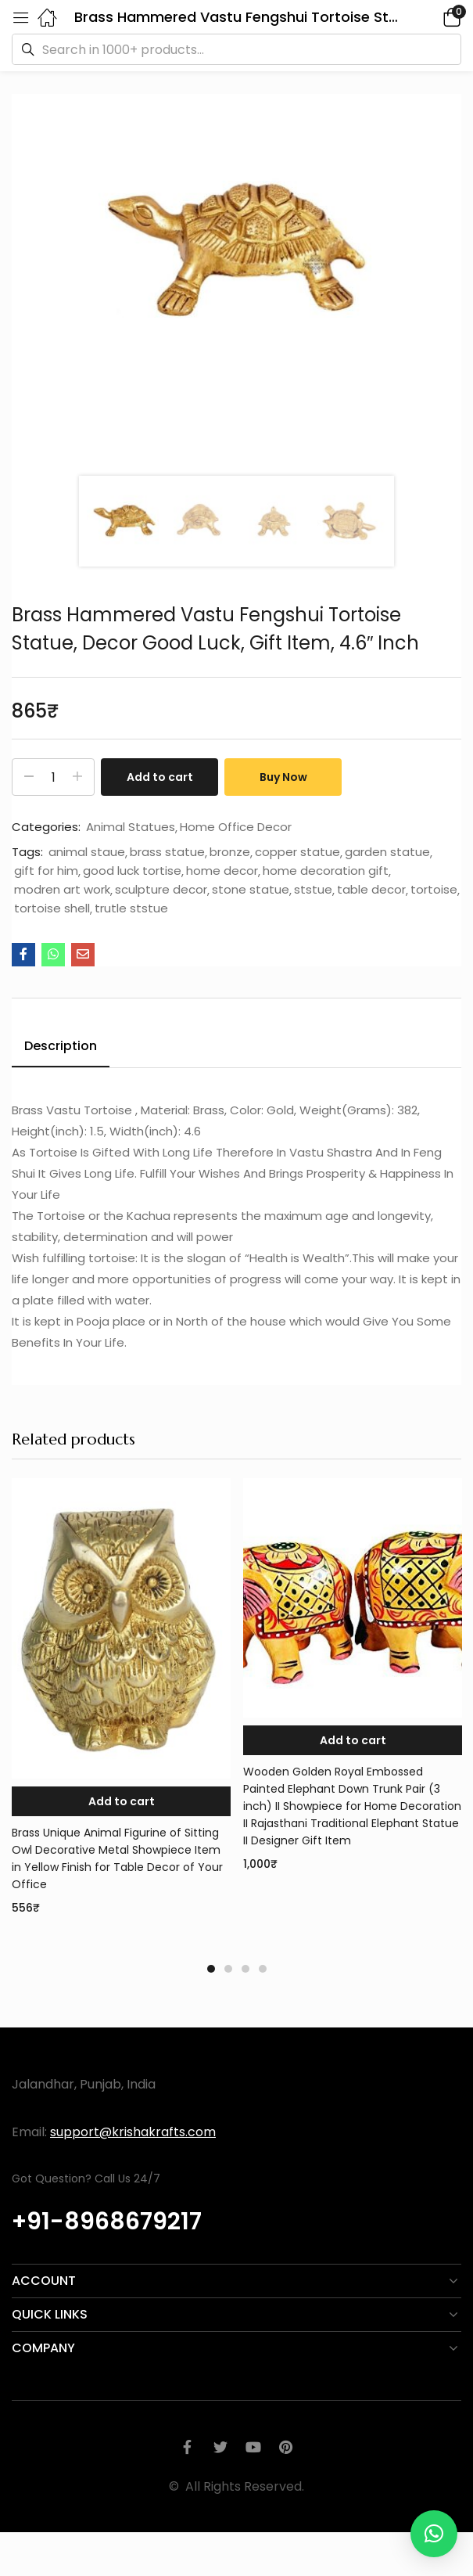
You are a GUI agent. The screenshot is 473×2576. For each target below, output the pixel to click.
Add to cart (160, 777)
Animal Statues (130, 827)
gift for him (46, 871)
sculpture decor (161, 890)
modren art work (62, 890)
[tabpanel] (121, 1711)
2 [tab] (228, 1969)
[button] (430, 17)
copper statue (297, 852)
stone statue (250, 890)
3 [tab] (245, 1969)
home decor (222, 871)
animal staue (86, 852)
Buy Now (283, 777)
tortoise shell (52, 908)
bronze (230, 852)
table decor (371, 890)
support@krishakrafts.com (133, 2132)
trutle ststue (131, 908)
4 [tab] (263, 1969)
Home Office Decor (236, 827)
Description (60, 1046)
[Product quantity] (53, 777)
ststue (313, 890)
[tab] (66, 1048)
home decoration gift (326, 871)
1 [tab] (211, 1969)
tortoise (433, 890)
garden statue (387, 852)
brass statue (167, 852)
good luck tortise (132, 871)
